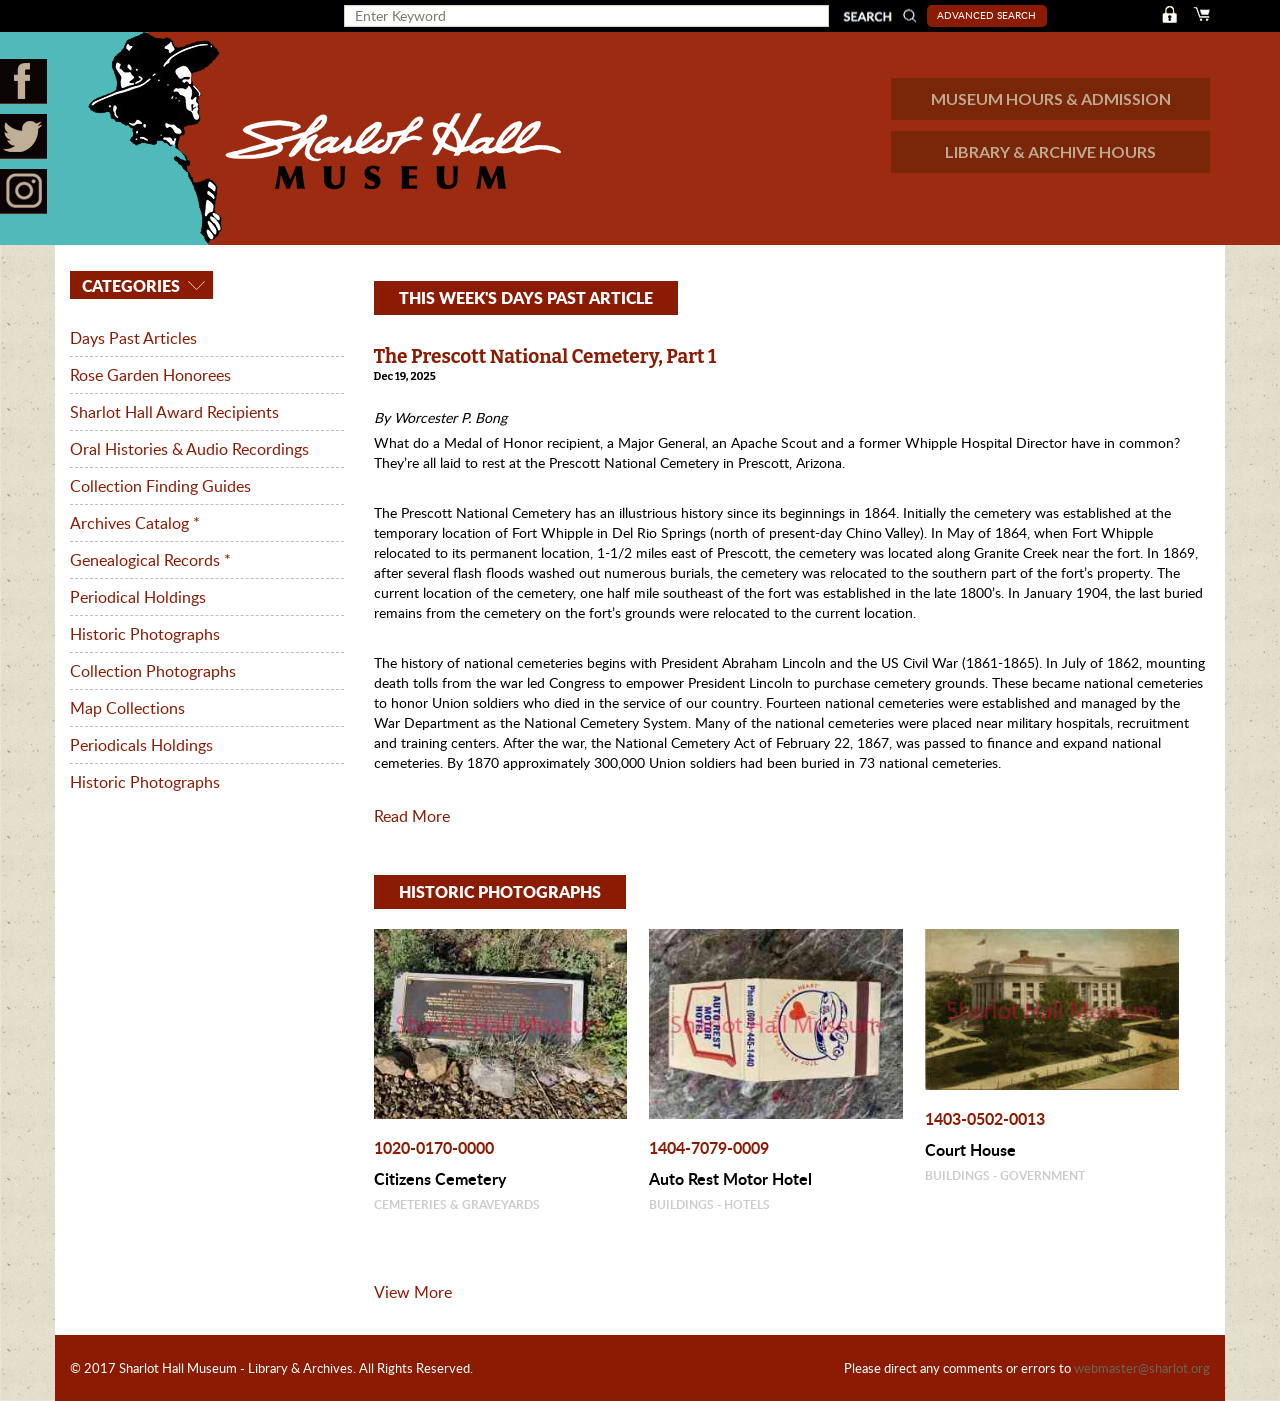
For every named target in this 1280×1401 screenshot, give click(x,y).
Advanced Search (986, 15)
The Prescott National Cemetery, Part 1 (545, 356)
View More (413, 1292)
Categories (129, 285)
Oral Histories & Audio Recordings (189, 449)
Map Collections (127, 708)
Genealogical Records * (150, 560)
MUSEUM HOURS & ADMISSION (1051, 98)
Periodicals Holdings (141, 745)
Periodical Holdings (138, 597)
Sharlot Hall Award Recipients (174, 412)
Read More (412, 816)
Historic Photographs (145, 634)
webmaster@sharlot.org (1142, 1368)
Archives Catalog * (135, 523)
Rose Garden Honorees (150, 375)
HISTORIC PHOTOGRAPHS (500, 891)
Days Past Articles (133, 338)
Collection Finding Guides (160, 486)
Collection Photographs (153, 671)
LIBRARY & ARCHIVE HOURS (1050, 151)
